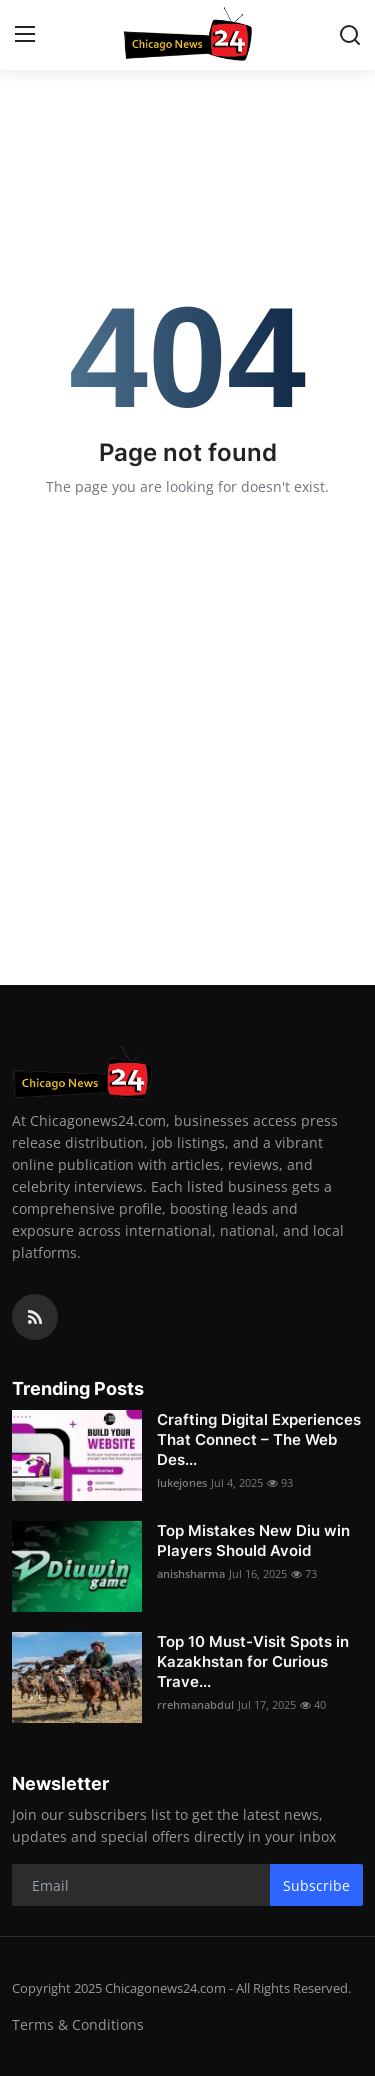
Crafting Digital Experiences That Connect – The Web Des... (259, 1439)
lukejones (182, 1482)
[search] (350, 35)
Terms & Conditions (78, 2024)
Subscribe (316, 1885)
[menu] (25, 35)
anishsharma (191, 1573)
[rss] (35, 1317)
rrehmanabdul (195, 1704)
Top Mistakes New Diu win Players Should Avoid (253, 1540)
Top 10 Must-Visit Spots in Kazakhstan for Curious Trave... (253, 1661)
